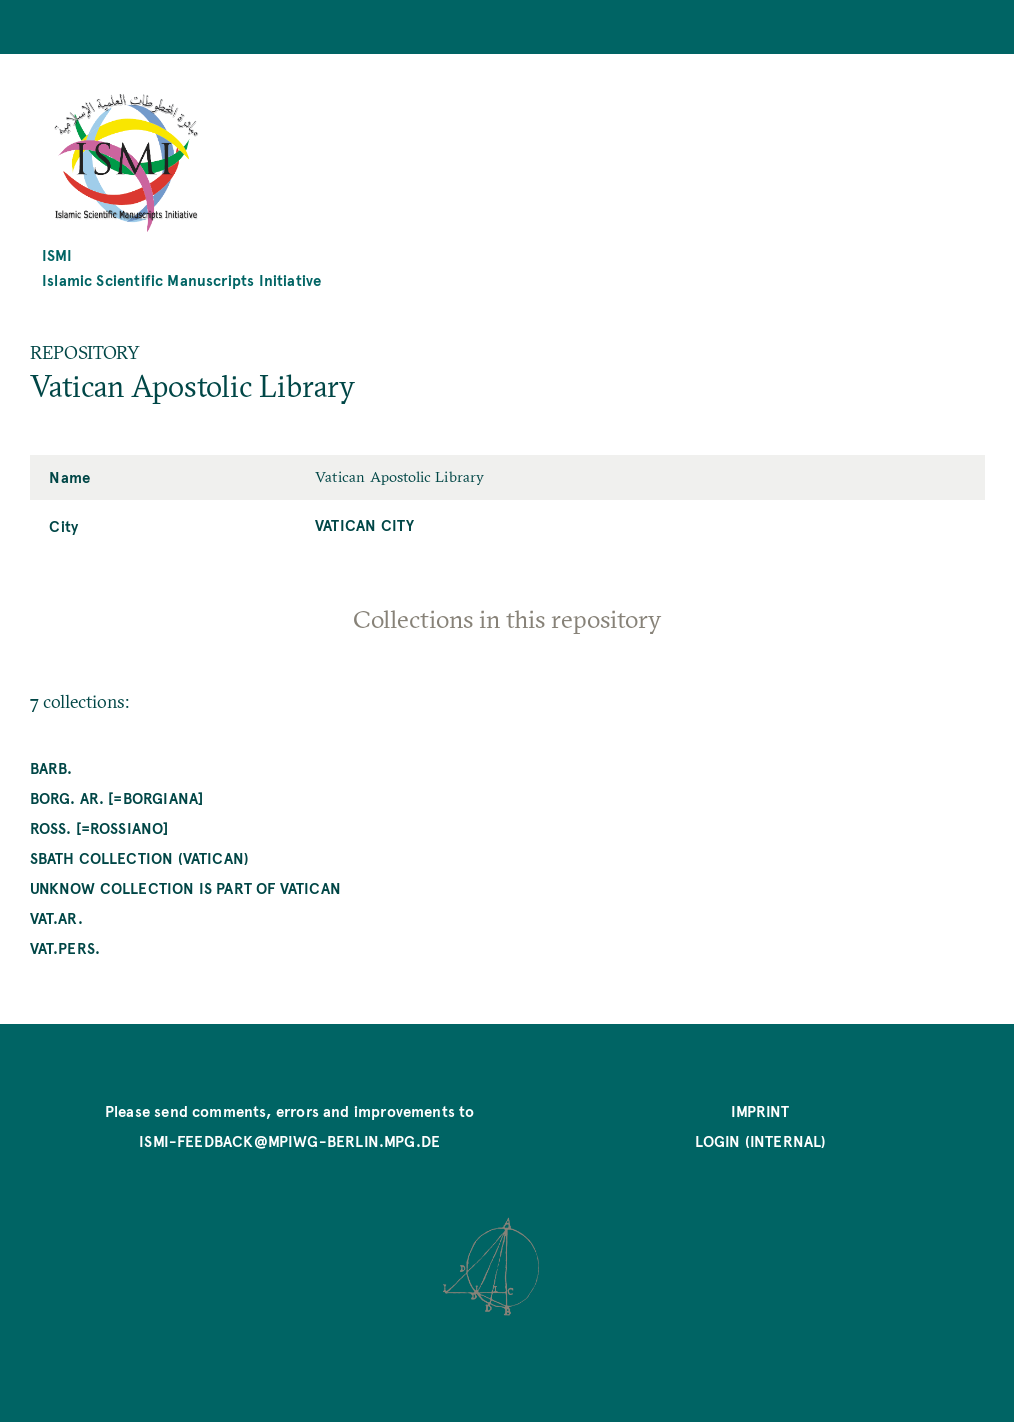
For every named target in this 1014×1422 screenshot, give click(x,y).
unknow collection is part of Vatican (185, 887)
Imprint (760, 1110)
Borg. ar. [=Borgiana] (117, 797)
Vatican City (364, 524)
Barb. (51, 767)
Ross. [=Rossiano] (99, 827)
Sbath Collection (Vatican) (140, 857)
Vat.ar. (56, 917)
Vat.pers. (65, 947)
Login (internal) (761, 1140)
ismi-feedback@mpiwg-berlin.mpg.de (289, 1140)
